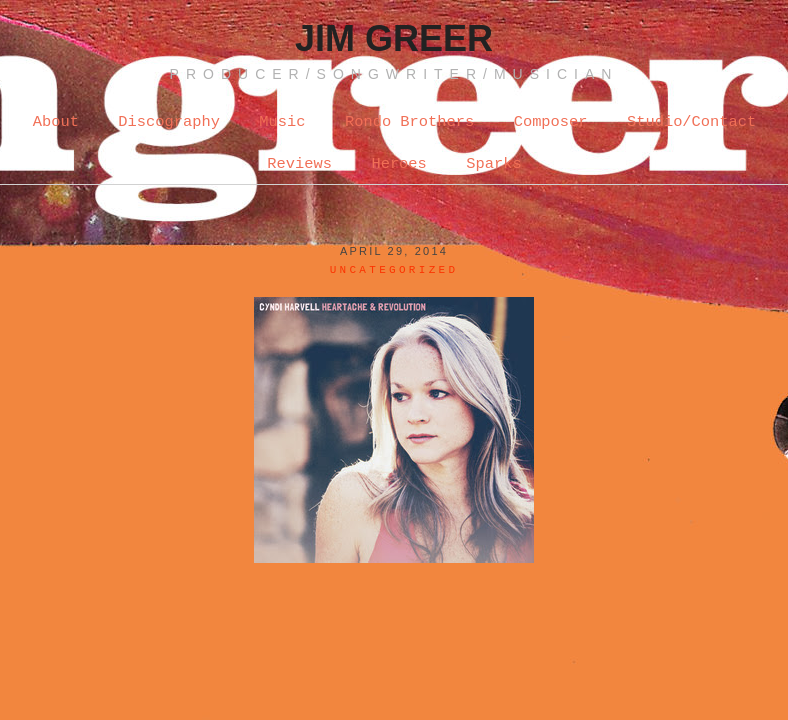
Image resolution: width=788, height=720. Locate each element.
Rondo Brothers (409, 122)
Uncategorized (394, 270)
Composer (551, 122)
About (56, 122)
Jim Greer (394, 38)
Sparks (493, 164)
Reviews (299, 164)
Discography (169, 122)
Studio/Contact (691, 122)
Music (282, 122)
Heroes (398, 164)
